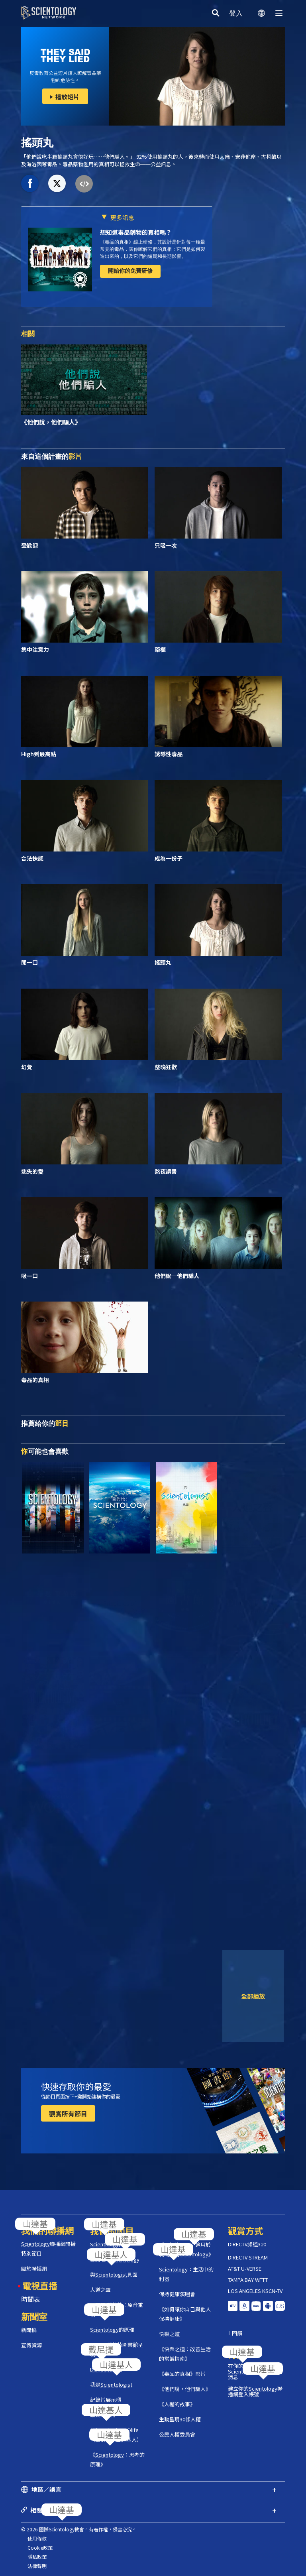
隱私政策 (37, 2556)
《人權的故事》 (177, 2404)
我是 (111, 2384)
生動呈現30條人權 (180, 2419)
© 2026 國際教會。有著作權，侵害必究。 (79, 2529)
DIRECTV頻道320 (247, 2244)
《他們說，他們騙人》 (185, 2389)
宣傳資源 (31, 2345)
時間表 (30, 2299)
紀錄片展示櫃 (105, 2399)
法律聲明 (37, 2565)
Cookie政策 (40, 2547)
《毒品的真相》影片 (182, 2373)
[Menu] (279, 13)
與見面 (113, 2274)
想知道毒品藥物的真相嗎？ (136, 232)
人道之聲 (100, 2289)
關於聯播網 (34, 2268)
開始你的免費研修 (130, 270)
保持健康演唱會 (177, 2294)
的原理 (112, 2329)
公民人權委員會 (177, 2434)
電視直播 (39, 2285)
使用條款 (37, 2538)
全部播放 (253, 1996)
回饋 (237, 2333)
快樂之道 (169, 2334)
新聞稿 (29, 2330)
